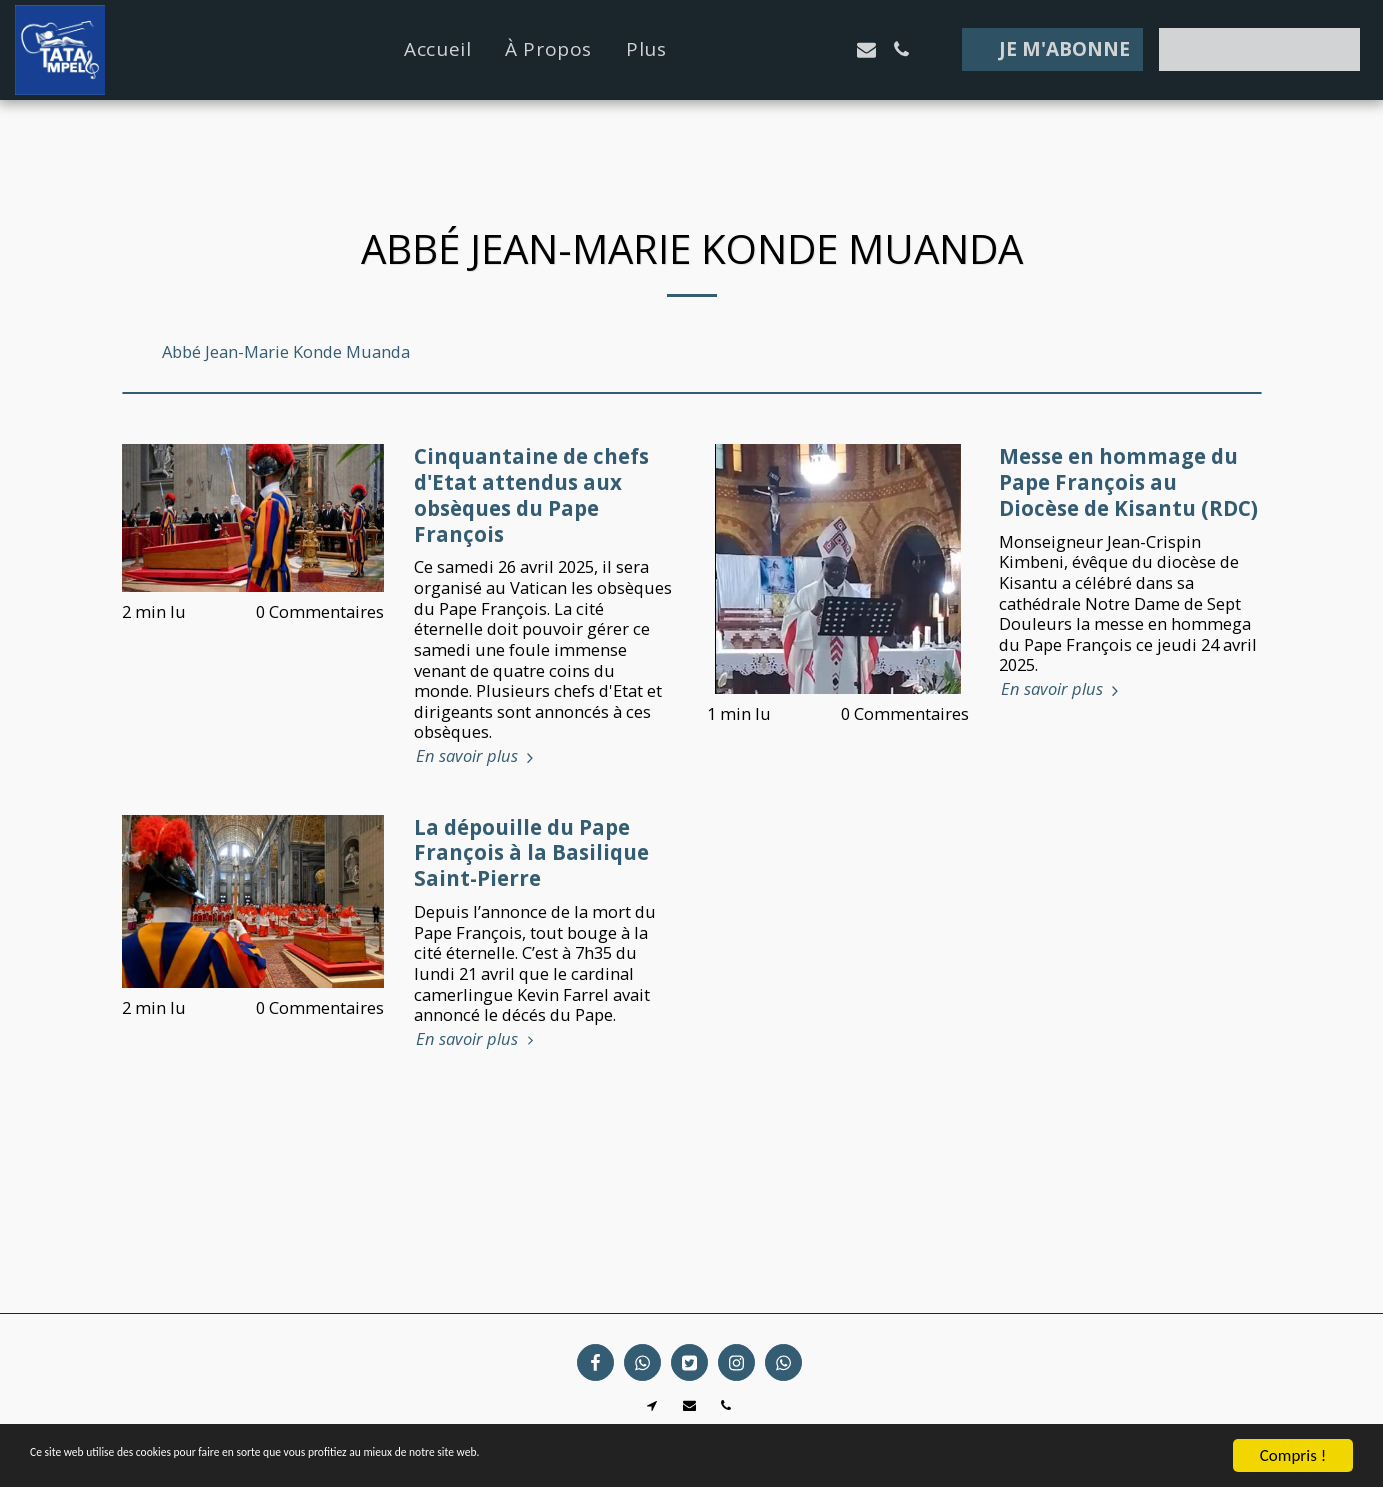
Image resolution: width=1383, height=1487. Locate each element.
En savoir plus (477, 756)
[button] (761, 49)
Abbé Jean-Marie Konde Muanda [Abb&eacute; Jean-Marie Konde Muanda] (286, 352)
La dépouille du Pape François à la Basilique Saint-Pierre (531, 853)
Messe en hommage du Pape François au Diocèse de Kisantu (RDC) (1128, 482)
